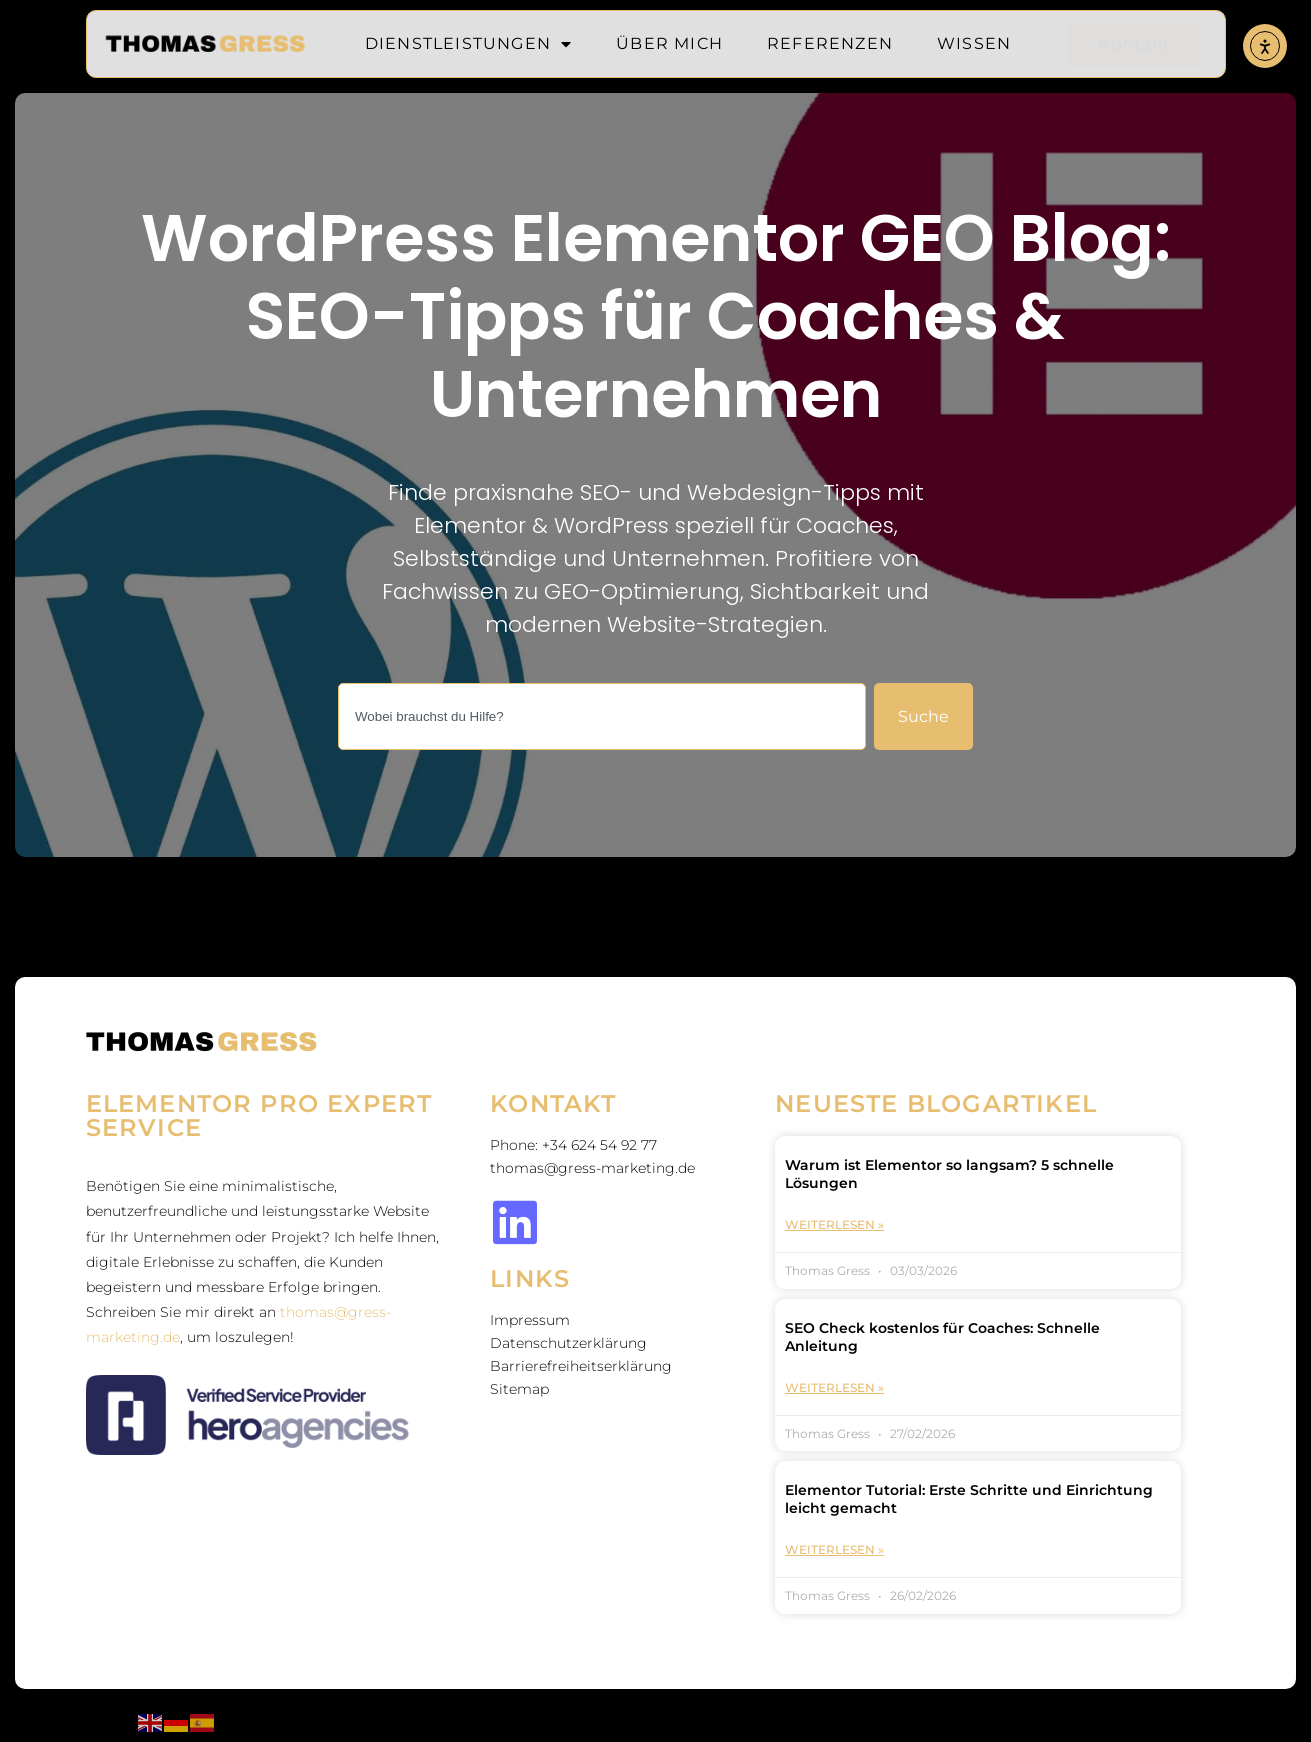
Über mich (669, 43)
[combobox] (602, 716)
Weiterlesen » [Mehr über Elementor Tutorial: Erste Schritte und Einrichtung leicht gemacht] (834, 1549)
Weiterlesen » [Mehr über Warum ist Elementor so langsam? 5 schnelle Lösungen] (834, 1224)
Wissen (974, 43)
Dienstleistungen (468, 44)
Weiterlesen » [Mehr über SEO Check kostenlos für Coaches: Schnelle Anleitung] (834, 1387)
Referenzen (830, 43)
